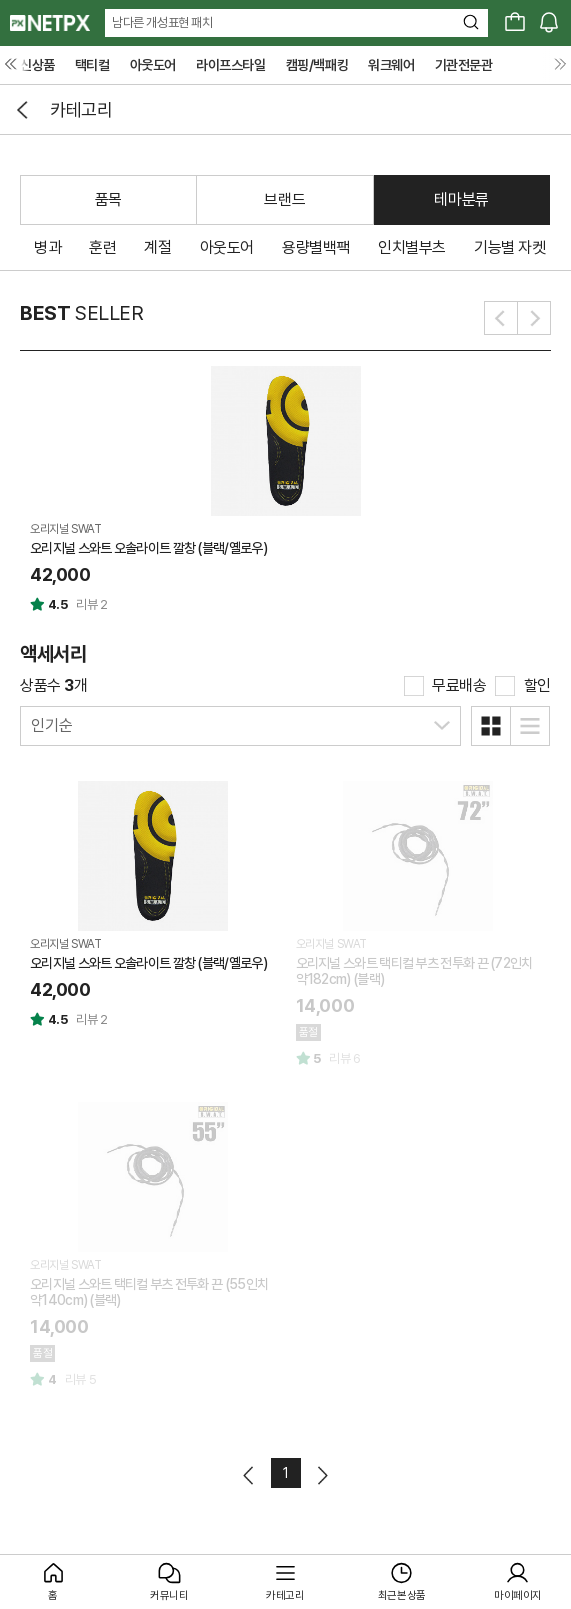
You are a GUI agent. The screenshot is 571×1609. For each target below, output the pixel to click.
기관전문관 (464, 65)
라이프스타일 (231, 65)
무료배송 (459, 685)
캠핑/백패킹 (317, 65)
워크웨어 (391, 65)
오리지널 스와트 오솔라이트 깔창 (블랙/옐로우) (148, 548)
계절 (157, 247)
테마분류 (461, 199)
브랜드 (284, 199)
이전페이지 (249, 1475)
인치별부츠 (412, 247)
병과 (47, 247)
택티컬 (92, 65)
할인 (537, 685)
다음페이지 (321, 1475)
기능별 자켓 (510, 247)
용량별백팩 (316, 247)
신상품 (37, 65)
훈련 (102, 247)
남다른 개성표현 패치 (162, 22)
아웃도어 (153, 65)
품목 (108, 199)
